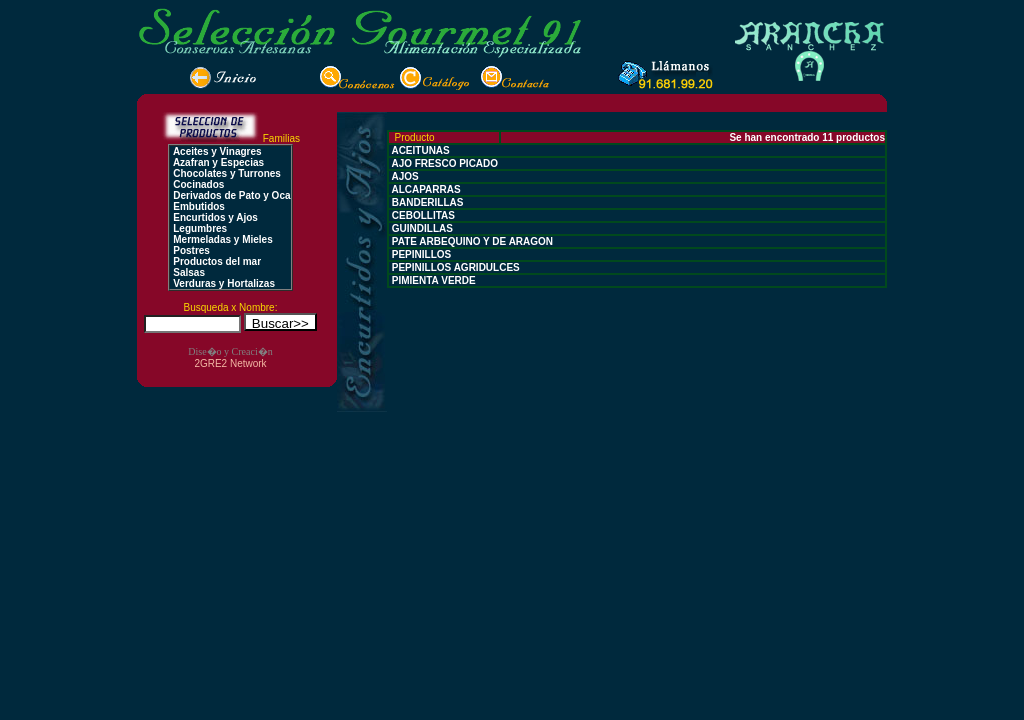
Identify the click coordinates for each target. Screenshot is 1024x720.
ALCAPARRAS (425, 189)
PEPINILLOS (420, 254)
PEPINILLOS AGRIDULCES (454, 267)
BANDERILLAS (426, 202)
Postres (189, 250)
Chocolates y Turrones (225, 173)
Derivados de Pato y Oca (230, 195)
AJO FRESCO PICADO (443, 163)
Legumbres (198, 228)
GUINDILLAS (421, 228)
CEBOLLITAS (422, 215)
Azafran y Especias (217, 162)
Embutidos (197, 206)
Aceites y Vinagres (215, 151)
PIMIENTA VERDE (432, 280)
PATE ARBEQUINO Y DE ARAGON (471, 241)
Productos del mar (215, 261)
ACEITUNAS (419, 150)
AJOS (404, 176)
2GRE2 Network (230, 363)
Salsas (187, 272)
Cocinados (197, 184)
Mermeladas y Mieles (221, 239)
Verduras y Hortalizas (222, 283)
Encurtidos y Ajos (213, 217)
